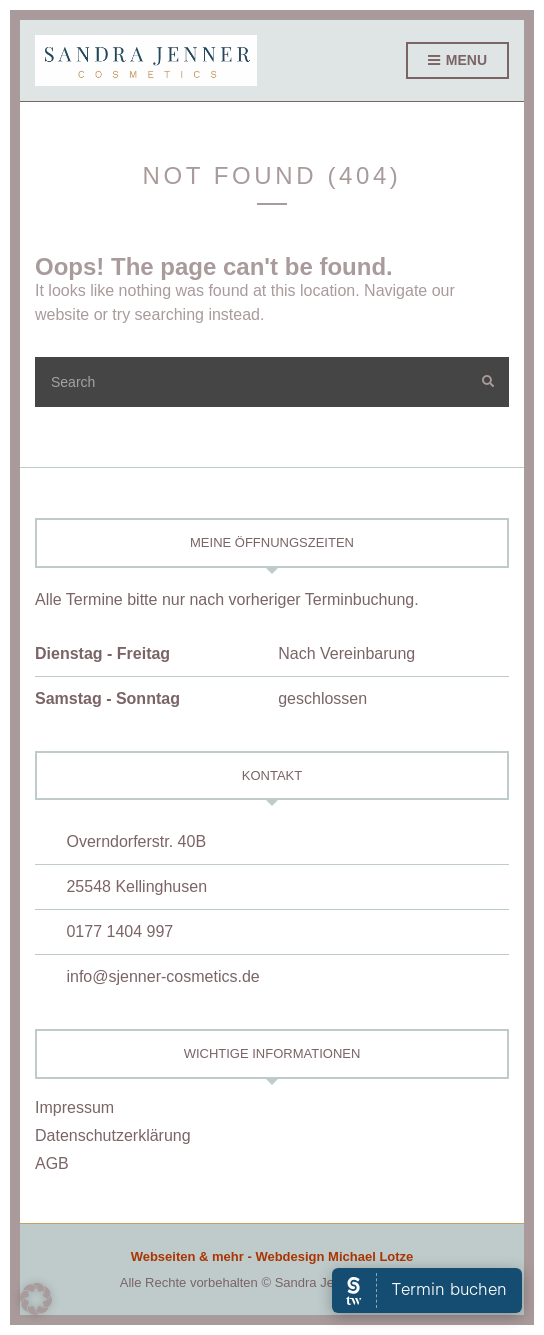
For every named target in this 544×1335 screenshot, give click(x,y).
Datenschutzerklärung (113, 1135)
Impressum (74, 1107)
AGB (52, 1163)
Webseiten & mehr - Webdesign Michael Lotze (272, 1256)
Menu (457, 61)
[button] (36, 1299)
